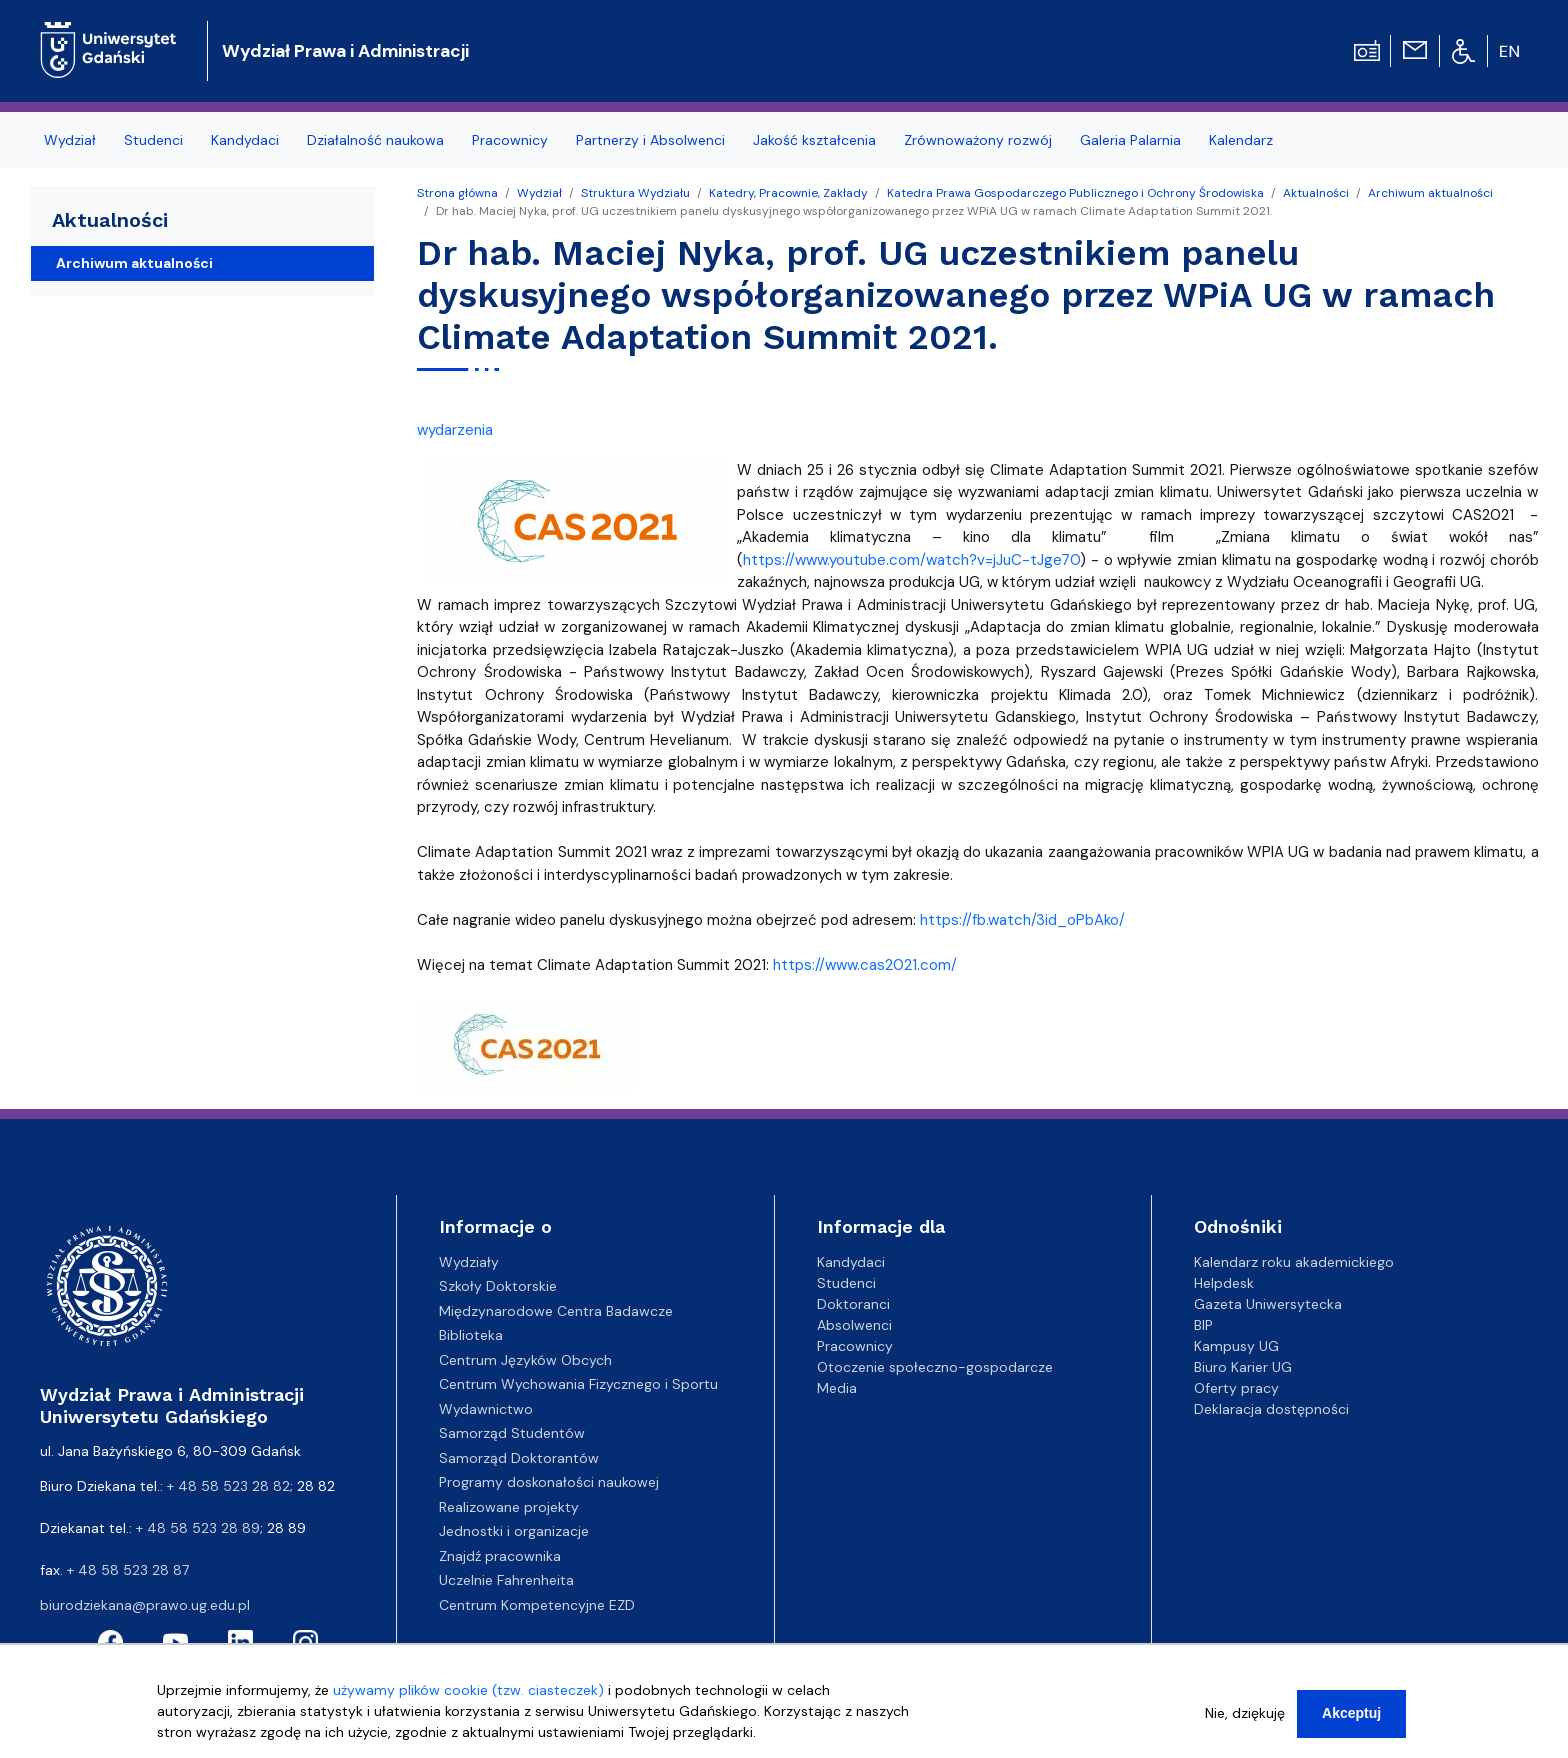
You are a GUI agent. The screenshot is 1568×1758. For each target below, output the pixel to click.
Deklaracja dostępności (1271, 1409)
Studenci (153, 140)
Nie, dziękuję (1245, 1723)
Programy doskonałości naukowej (549, 1482)
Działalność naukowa (375, 140)
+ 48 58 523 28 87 (128, 1570)
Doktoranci (853, 1304)
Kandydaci (245, 140)
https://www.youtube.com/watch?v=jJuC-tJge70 (911, 560)
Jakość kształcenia (814, 140)
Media (837, 1388)
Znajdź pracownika (500, 1556)
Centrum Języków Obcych (525, 1360)
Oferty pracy (1236, 1388)
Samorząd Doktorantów (519, 1458)
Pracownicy (510, 140)
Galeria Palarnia (1130, 140)
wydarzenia (455, 430)
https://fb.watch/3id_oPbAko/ (1022, 920)
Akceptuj (1351, 1723)
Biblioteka (471, 1335)
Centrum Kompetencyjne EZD (537, 1605)
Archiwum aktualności (1430, 193)
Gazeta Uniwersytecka (1268, 1304)
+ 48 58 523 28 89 (198, 1528)
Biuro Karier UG (1243, 1367)
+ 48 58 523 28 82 (228, 1486)
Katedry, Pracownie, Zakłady (788, 193)
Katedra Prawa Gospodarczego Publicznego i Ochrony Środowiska (1075, 193)
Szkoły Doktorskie (498, 1286)
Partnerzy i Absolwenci (650, 140)
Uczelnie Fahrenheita (506, 1580)
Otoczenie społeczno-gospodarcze (935, 1367)
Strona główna (457, 193)
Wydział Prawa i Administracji (345, 51)
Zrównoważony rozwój (978, 140)
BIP (1203, 1325)
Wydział (70, 140)
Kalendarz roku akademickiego (1294, 1262)
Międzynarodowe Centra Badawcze (556, 1311)
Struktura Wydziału (635, 193)
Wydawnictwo (486, 1409)
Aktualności (1316, 193)
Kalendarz (1241, 140)
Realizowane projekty (509, 1507)
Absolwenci (854, 1325)
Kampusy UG (1236, 1346)
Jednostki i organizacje (514, 1531)
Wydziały (469, 1262)
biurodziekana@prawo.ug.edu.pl (145, 1605)
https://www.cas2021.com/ (865, 965)
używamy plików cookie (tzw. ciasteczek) (468, 1700)
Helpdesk (1224, 1283)
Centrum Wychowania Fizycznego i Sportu (578, 1384)
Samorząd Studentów (512, 1433)
